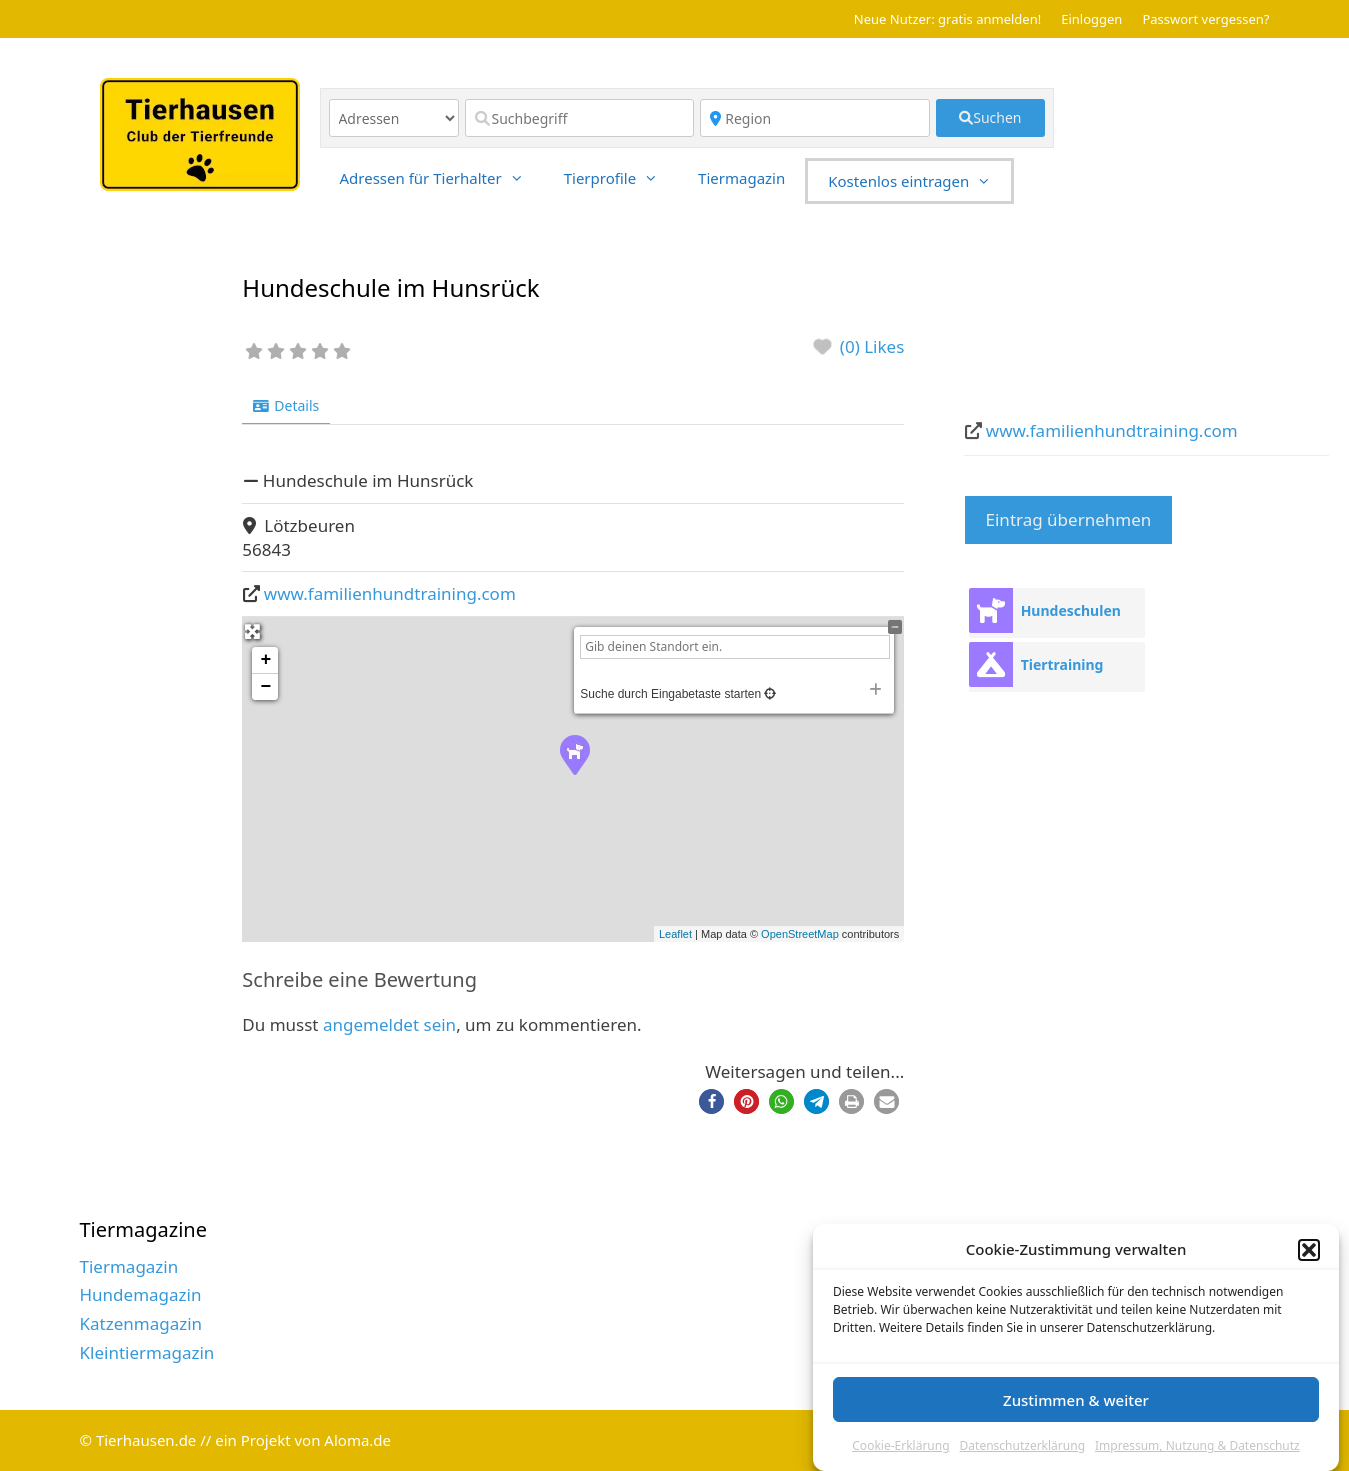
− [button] (265, 687)
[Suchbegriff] (580, 118)
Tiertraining (1062, 664)
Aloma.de (357, 1440)
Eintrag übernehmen (1069, 519)
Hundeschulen (1071, 610)
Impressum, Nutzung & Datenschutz (1197, 1445)
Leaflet (675, 934)
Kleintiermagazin (147, 1352)
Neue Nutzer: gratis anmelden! (947, 19)
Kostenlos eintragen (919, 181)
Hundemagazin (141, 1294)
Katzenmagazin (141, 1323)
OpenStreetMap (800, 934)
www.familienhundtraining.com (390, 593)
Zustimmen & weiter (1076, 1400)
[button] (1309, 1250)
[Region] (815, 118)
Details (286, 405)
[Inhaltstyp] (394, 118)
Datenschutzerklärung (1022, 1445)
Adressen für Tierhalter (442, 178)
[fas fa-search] (990, 118)
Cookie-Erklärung (900, 1445)
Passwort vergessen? (1205, 19)
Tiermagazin (741, 178)
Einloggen (1091, 19)
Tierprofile (621, 178)
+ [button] (265, 660)
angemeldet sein (389, 1024)
